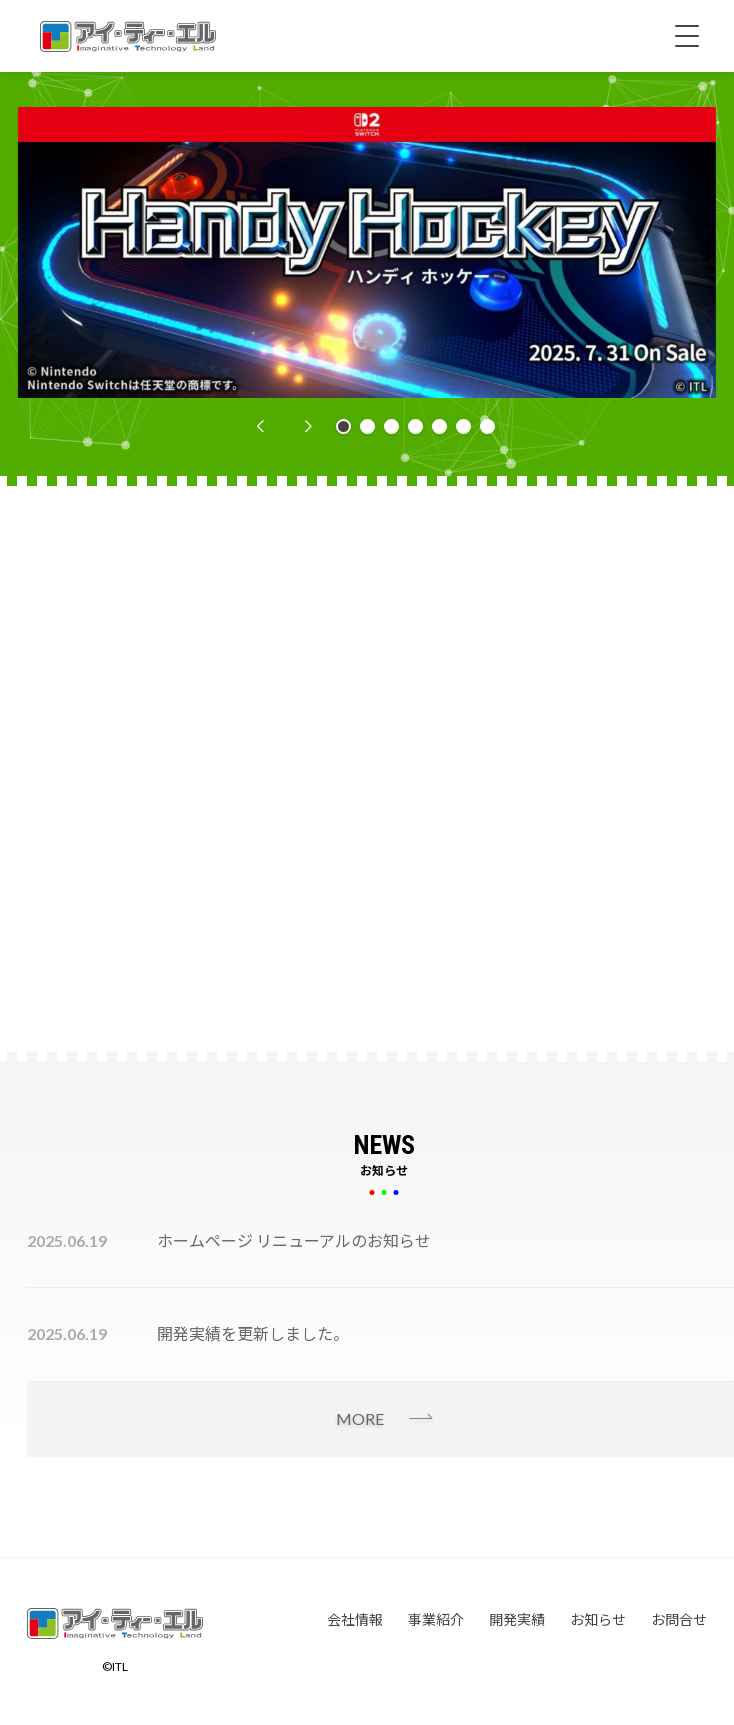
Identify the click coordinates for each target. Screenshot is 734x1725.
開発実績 (517, 1619)
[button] (260, 427)
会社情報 (355, 1619)
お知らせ (598, 1619)
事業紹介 (436, 1619)
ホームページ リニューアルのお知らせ (294, 1240)
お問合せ (679, 1619)
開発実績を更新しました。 (253, 1333)
